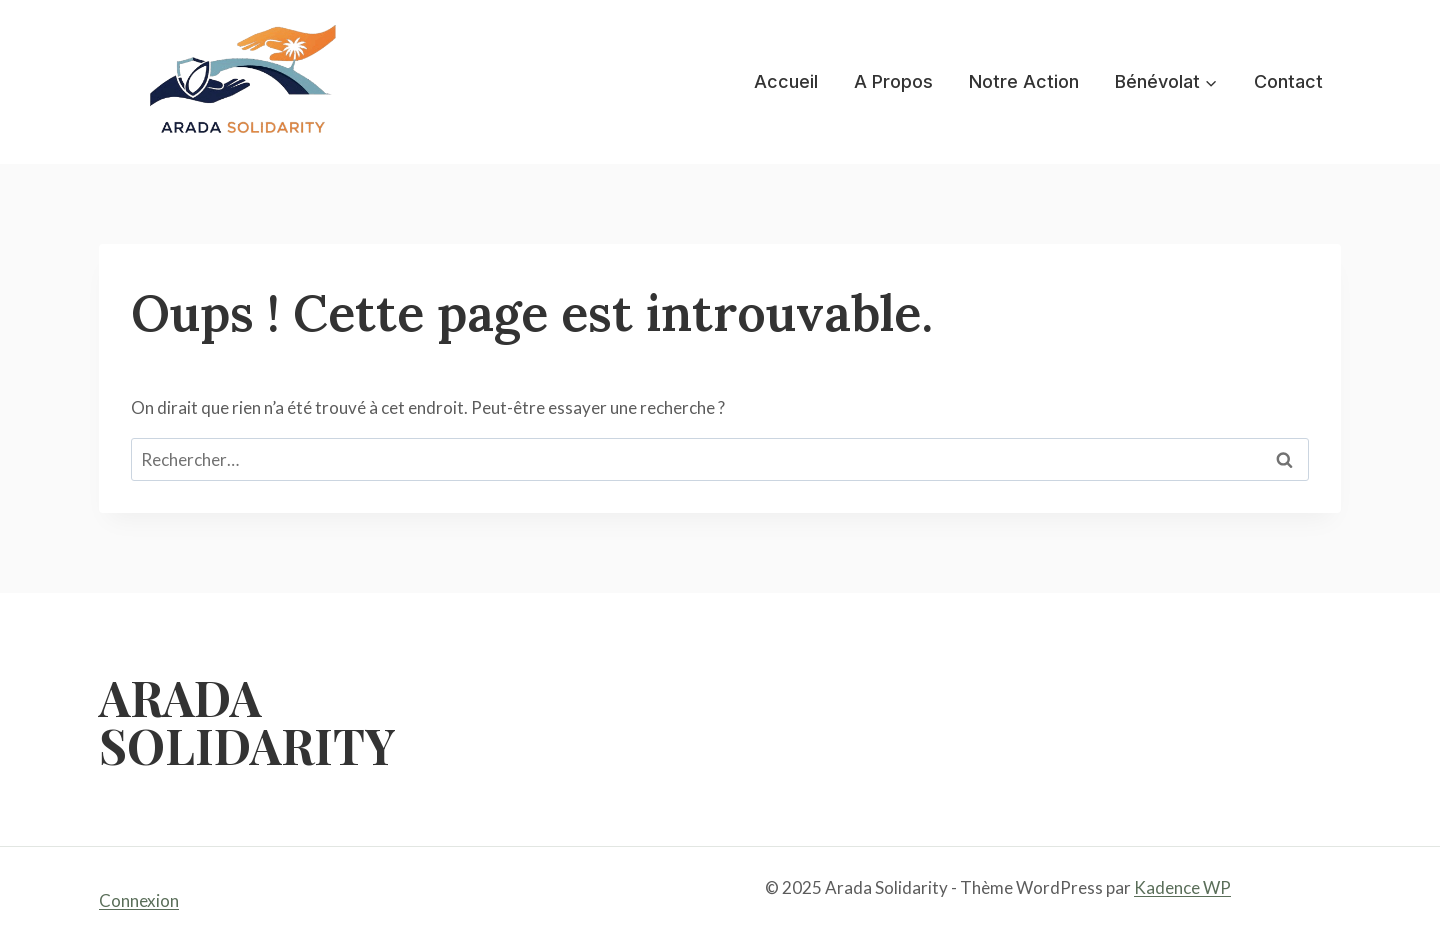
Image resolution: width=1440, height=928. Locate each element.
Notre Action (1024, 81)
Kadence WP (1182, 887)
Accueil (786, 81)
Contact (1288, 81)
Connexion (139, 900)
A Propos (893, 81)
